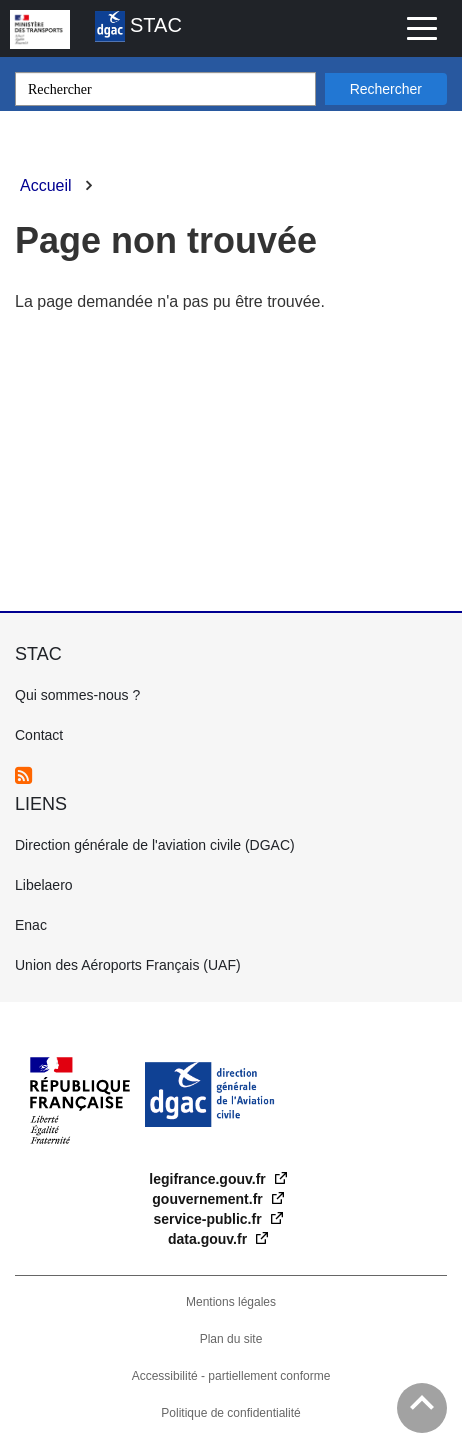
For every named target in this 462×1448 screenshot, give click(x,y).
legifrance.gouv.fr (209, 1179)
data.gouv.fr (209, 1239)
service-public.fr (209, 1219)
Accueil (46, 185)
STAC (138, 26)
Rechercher (386, 89)
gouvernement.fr (209, 1199)
